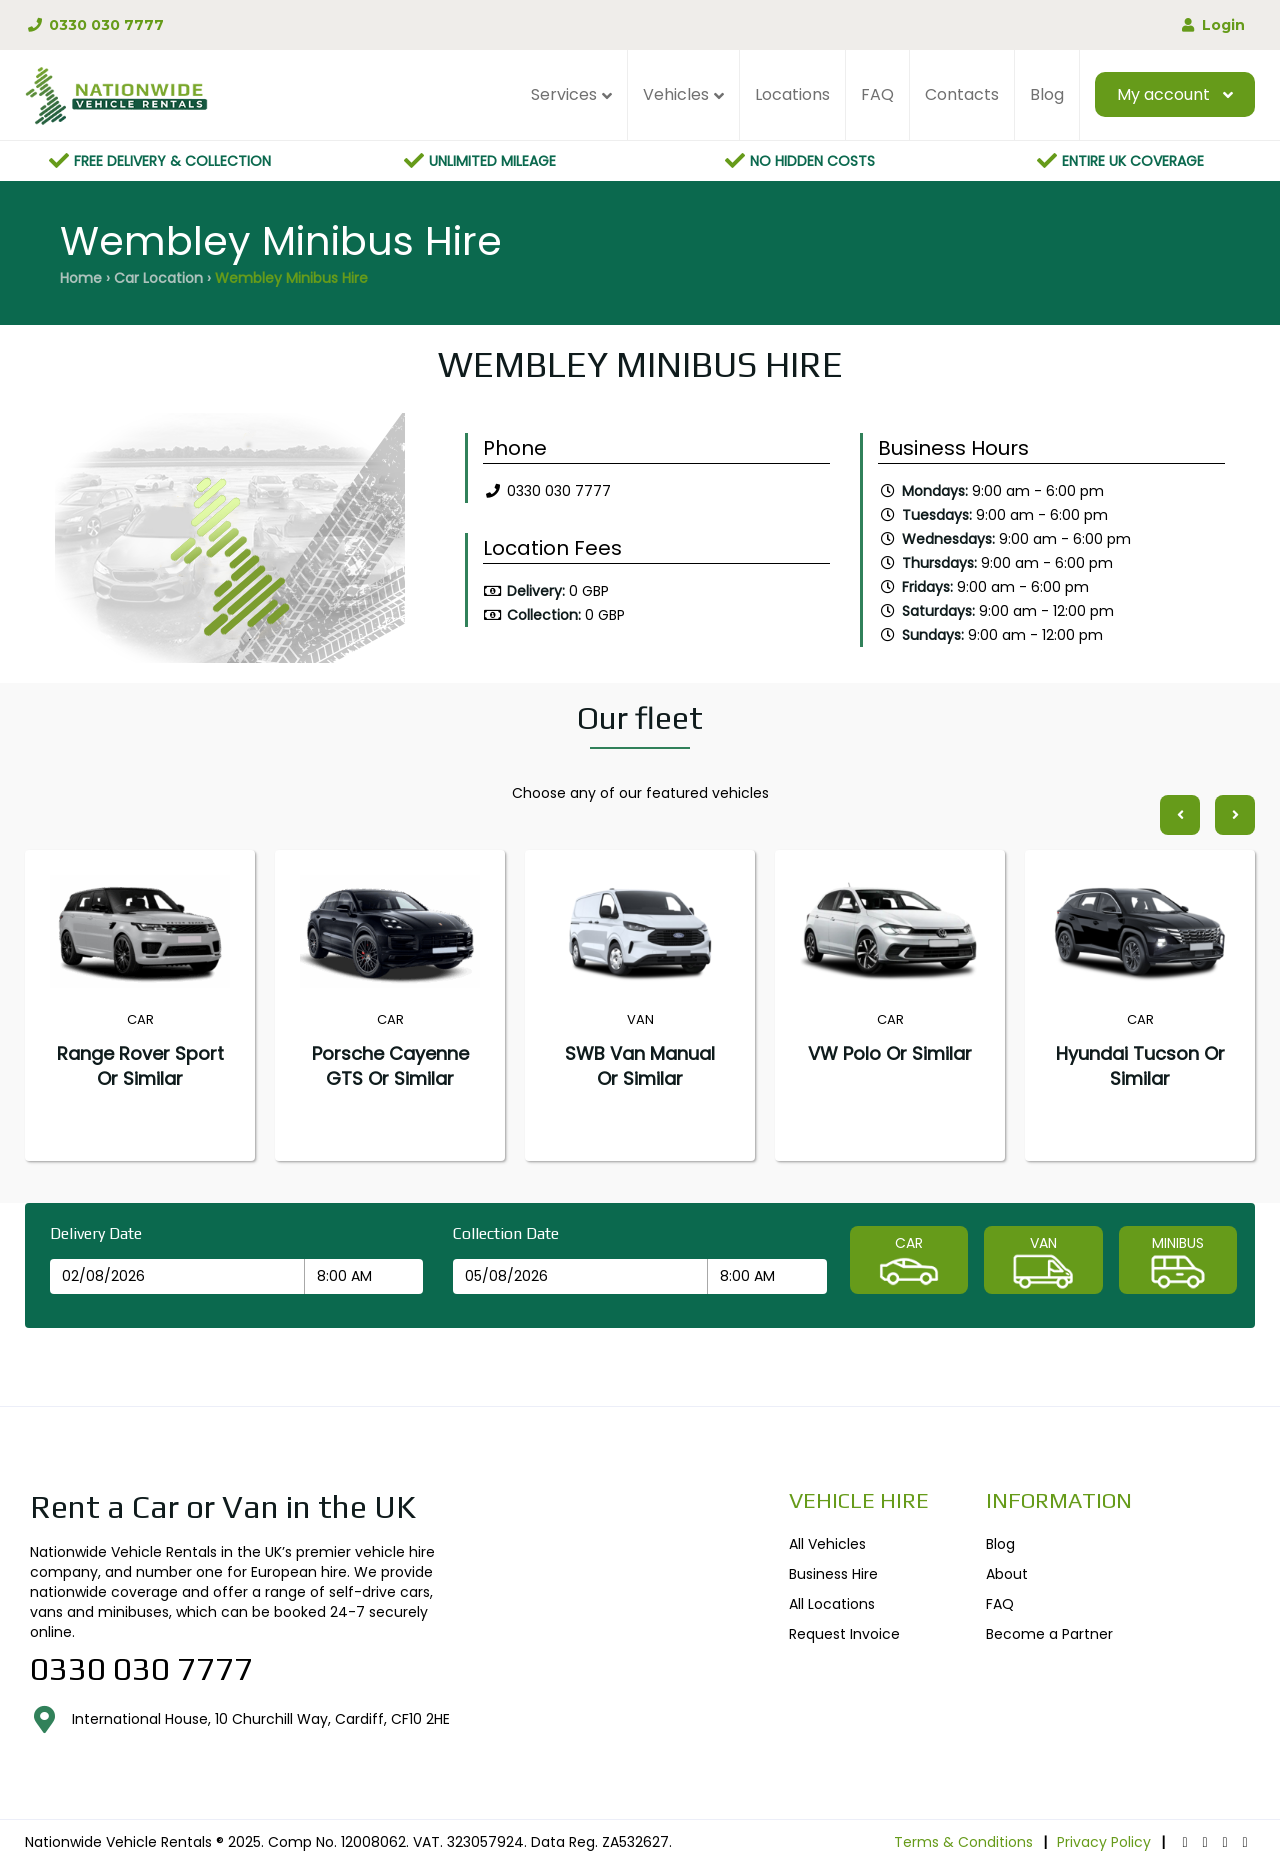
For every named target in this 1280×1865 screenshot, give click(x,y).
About (1007, 1574)
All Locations (832, 1604)
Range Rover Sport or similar (140, 1066)
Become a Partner (1049, 1634)
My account (1163, 94)
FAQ (877, 94)
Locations (792, 94)
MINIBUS (1178, 1262)
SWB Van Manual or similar (640, 1066)
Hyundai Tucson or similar (1140, 1066)
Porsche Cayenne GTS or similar (390, 1066)
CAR (909, 1262)
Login (1211, 25)
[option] (230, 543)
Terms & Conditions (963, 1842)
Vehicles (676, 94)
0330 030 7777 (94, 25)
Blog (1047, 94)
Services (564, 94)
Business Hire (833, 1574)
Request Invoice (844, 1634)
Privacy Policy (1104, 1842)
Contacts (962, 94)
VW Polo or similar (890, 1053)
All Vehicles (827, 1544)
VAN (1043, 1262)
